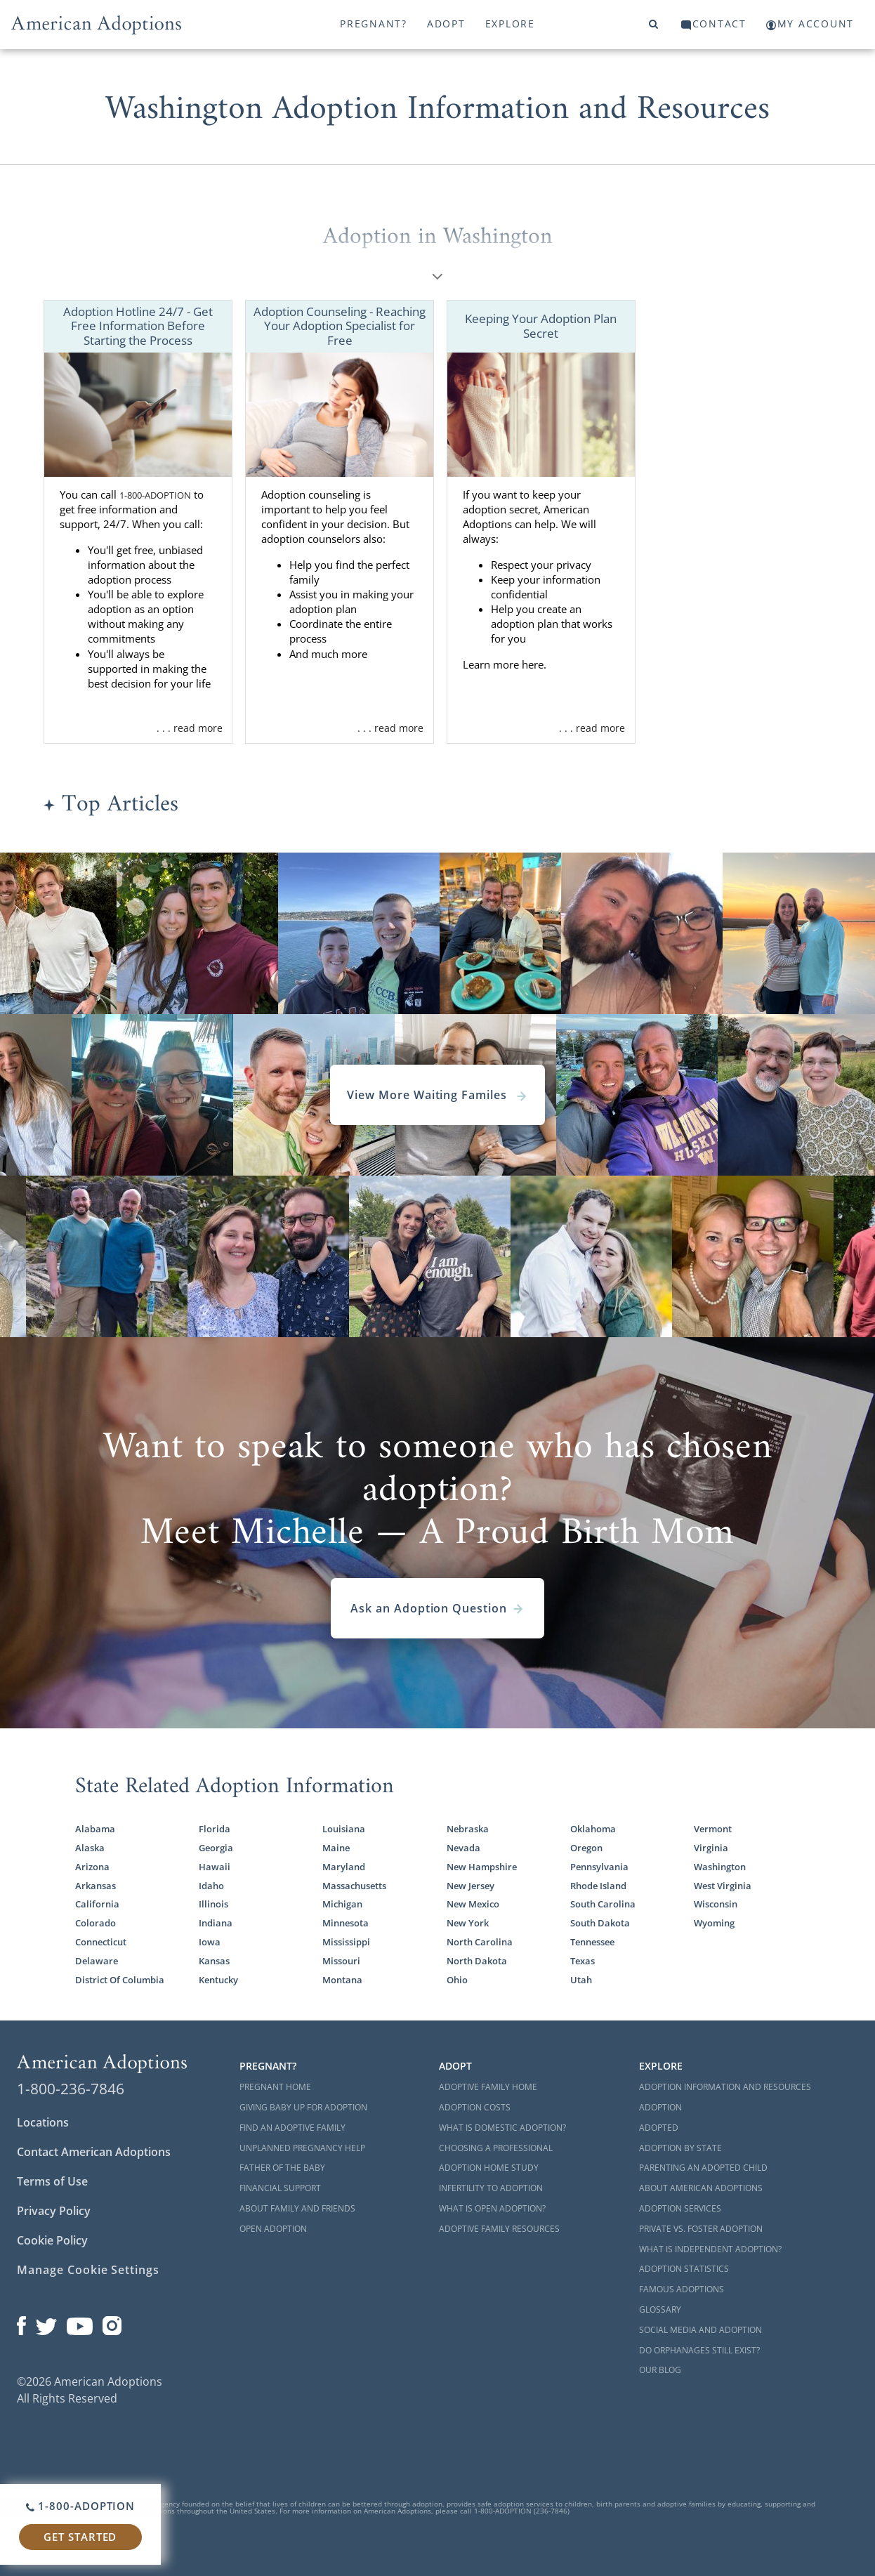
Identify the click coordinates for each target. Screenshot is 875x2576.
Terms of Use (52, 2181)
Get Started (80, 2537)
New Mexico (473, 1904)
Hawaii (214, 1866)
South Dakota (600, 1923)
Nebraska (468, 1828)
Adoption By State (680, 2148)
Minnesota (345, 1923)
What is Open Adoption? (492, 2208)
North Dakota (477, 1960)
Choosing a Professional (496, 2148)
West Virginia (722, 1885)
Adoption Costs (475, 2107)
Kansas (214, 1960)
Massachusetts (354, 1885)
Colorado (95, 1923)
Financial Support (280, 2188)
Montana (342, 1979)
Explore (510, 23)
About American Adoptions (701, 2188)
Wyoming (714, 1923)
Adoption (660, 2107)
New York (468, 1923)
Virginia (711, 1847)
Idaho (211, 1885)
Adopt (446, 23)
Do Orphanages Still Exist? (699, 2350)
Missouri (341, 1960)
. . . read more (190, 728)
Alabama (95, 1828)
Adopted (658, 2128)
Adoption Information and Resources (725, 2087)
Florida (214, 1828)
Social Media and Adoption (700, 2330)
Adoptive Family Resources (499, 2229)
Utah (581, 1979)
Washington (720, 1866)
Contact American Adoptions (94, 2152)
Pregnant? (373, 23)
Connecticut (100, 1942)
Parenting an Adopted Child (703, 2168)
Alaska (90, 1847)
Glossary (660, 2309)
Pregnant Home (275, 2087)
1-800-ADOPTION (155, 495)
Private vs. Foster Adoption (701, 2229)
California (97, 1904)
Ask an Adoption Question (437, 1608)
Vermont (713, 1828)
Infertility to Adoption (491, 2188)
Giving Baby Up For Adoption (303, 2107)
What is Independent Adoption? (710, 2249)
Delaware (96, 1960)
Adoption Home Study (489, 2168)
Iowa (210, 1942)
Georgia (216, 1847)
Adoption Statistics (684, 2269)
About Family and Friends (297, 2208)
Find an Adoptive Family (292, 2128)
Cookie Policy (52, 2240)
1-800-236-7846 (70, 2088)
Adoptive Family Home (488, 2087)
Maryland (343, 1866)
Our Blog (660, 2370)
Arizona (92, 1866)
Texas (582, 1960)
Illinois (213, 1904)
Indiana (215, 1923)
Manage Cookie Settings (88, 2270)
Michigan (342, 1904)
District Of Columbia (119, 1979)
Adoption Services (680, 2208)
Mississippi (346, 1942)
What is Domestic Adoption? (502, 2128)
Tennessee (592, 1942)
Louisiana (343, 1828)
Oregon (586, 1847)
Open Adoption (273, 2229)
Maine (336, 1847)
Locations (43, 2122)
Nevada (463, 1847)
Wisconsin (715, 1904)
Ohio (457, 1979)
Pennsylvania (599, 1866)
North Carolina (480, 1942)
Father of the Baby (282, 2168)
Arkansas (95, 1885)
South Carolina (603, 1904)
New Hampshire (482, 1866)
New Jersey (470, 1885)
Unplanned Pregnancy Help (302, 2148)
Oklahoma (593, 1828)
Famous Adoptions (681, 2289)
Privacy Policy (54, 2211)
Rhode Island (598, 1885)
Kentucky (218, 1979)
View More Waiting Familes (437, 1095)
